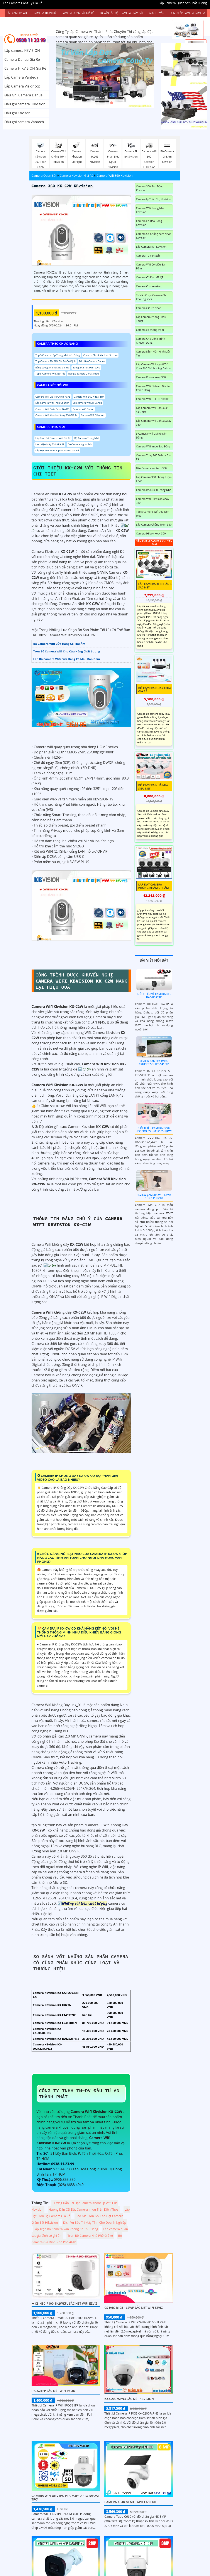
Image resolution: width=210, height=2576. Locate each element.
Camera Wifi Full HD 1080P (152, 399)
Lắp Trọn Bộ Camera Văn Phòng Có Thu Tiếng (66, 2229)
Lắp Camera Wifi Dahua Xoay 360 (153, 423)
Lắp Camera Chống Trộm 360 (154, 524)
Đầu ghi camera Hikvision (24, 104)
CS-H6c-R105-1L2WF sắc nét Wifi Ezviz (133, 2307)
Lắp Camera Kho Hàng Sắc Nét (155, 585)
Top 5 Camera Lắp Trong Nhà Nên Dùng (58, 355)
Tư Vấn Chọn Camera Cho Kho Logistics (152, 297)
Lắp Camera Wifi (17, 13)
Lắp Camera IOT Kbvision (151, 247)
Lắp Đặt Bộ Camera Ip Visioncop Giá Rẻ (57, 450)
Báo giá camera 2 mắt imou (83, 373)
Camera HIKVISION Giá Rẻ (25, 68)
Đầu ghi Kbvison (17, 113)
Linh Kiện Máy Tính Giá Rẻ (50, 444)
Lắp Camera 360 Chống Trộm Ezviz (154, 479)
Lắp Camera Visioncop (22, 86)
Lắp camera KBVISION (22, 50)
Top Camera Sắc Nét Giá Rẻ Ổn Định (56, 361)
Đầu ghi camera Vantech (24, 121)
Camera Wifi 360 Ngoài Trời (89, 396)
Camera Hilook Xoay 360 (151, 533)
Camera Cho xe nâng (148, 286)
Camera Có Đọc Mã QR (150, 277)
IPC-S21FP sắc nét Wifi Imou (53, 2391)
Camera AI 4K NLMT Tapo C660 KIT (130, 2502)
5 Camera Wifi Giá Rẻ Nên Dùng (151, 435)
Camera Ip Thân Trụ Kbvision (153, 199)
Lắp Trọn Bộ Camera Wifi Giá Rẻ (53, 438)
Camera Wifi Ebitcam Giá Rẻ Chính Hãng (153, 388)
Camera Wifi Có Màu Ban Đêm (151, 266)
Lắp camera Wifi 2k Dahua (87, 402)
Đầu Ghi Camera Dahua (23, 95)
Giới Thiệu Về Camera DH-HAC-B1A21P (154, 995)
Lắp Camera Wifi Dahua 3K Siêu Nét (152, 410)
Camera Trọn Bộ (45, 13)
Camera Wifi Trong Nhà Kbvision (150, 210)
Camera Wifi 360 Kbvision (114, 175)
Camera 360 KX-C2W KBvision (62, 185)
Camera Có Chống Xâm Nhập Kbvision (153, 236)
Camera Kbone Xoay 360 (151, 377)
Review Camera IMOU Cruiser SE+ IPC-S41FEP (154, 1062)
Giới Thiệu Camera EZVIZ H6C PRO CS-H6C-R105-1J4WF (154, 1129)
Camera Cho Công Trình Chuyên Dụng (150, 340)
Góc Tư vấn (156, 13)
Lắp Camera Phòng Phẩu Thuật (151, 319)
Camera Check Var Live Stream (100, 355)
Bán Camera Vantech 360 (151, 468)
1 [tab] (98, 103)
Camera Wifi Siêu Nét (93, 415)
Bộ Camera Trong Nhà (86, 438)
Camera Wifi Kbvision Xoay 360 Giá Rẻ (57, 415)
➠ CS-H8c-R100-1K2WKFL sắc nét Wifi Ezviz (64, 2303)
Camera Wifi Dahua (83, 409)
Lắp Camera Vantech (21, 77)
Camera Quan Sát (44, 175)
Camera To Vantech (148, 255)
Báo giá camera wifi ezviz (86, 367)
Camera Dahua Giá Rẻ (22, 59)
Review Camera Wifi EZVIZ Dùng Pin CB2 (154, 1196)
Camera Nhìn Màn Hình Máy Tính (153, 353)
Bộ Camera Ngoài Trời (80, 444)
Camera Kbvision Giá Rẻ (76, 175)
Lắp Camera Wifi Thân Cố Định (52, 402)
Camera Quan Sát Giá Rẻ (78, 13)
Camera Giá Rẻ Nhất (148, 308)
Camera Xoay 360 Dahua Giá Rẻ (153, 457)
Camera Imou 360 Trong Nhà (153, 490)
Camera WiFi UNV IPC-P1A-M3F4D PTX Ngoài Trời (65, 2497)
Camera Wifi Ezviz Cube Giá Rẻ (52, 409)
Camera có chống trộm (150, 330)
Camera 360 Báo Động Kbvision (149, 188)
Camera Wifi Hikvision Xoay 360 (152, 501)
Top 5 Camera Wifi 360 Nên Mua (152, 514)
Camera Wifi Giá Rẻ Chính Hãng (53, 396)
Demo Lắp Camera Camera (187, 13)
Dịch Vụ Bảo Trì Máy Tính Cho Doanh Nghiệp (94, 2222)
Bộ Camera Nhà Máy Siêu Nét (153, 786)
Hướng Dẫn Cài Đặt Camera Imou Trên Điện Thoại (84, 2209)
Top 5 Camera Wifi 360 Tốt (50, 373)
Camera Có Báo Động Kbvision (149, 223)
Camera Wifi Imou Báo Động (153, 446)
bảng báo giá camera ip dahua (52, 367)
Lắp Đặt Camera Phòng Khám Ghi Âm (153, 886)
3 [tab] (111, 103)
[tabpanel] (105, 75)
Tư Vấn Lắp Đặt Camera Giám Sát (121, 13)
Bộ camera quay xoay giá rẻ (155, 689)
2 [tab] (105, 103)
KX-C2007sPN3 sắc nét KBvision (129, 2399)
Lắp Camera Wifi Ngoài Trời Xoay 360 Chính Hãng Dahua (153, 366)
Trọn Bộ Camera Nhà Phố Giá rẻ (90, 2235)
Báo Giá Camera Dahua (92, 361)
